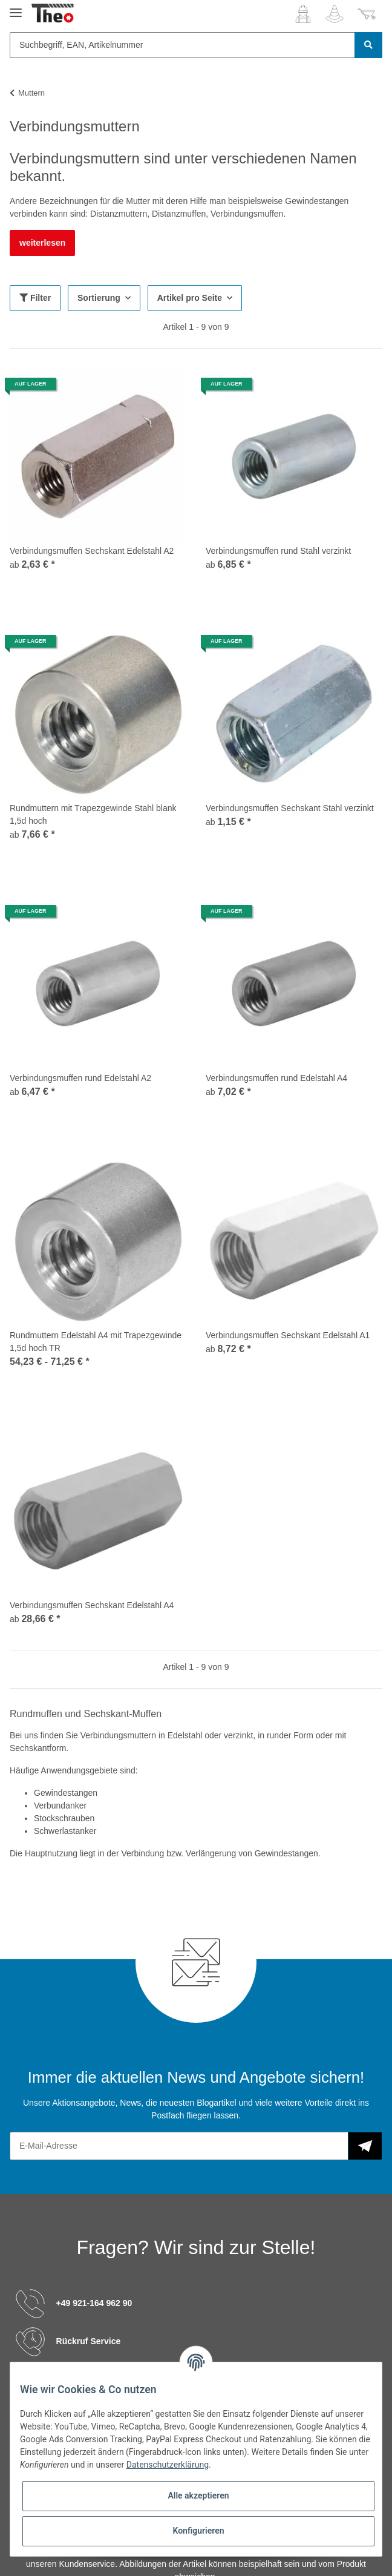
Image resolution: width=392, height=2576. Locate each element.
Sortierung (98, 298)
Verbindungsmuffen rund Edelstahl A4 (276, 1078)
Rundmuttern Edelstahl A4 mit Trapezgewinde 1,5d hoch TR (95, 1341)
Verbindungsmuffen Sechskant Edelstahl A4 (92, 1605)
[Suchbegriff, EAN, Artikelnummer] (182, 45)
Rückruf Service (88, 2340)
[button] (303, 14)
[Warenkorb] (366, 14)
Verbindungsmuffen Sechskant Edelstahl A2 (92, 551)
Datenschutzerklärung (167, 2464)
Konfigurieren (198, 2530)
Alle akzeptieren (198, 2495)
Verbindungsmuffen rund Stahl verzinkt (278, 551)
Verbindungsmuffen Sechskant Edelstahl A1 (288, 1335)
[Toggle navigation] (16, 7)
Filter (35, 298)
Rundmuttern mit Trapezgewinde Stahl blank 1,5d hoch (93, 814)
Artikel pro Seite (189, 298)
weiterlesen (42, 243)
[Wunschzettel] (334, 14)
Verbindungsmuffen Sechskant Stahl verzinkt (290, 808)
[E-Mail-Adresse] (179, 2146)
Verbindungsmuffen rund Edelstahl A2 (80, 1078)
